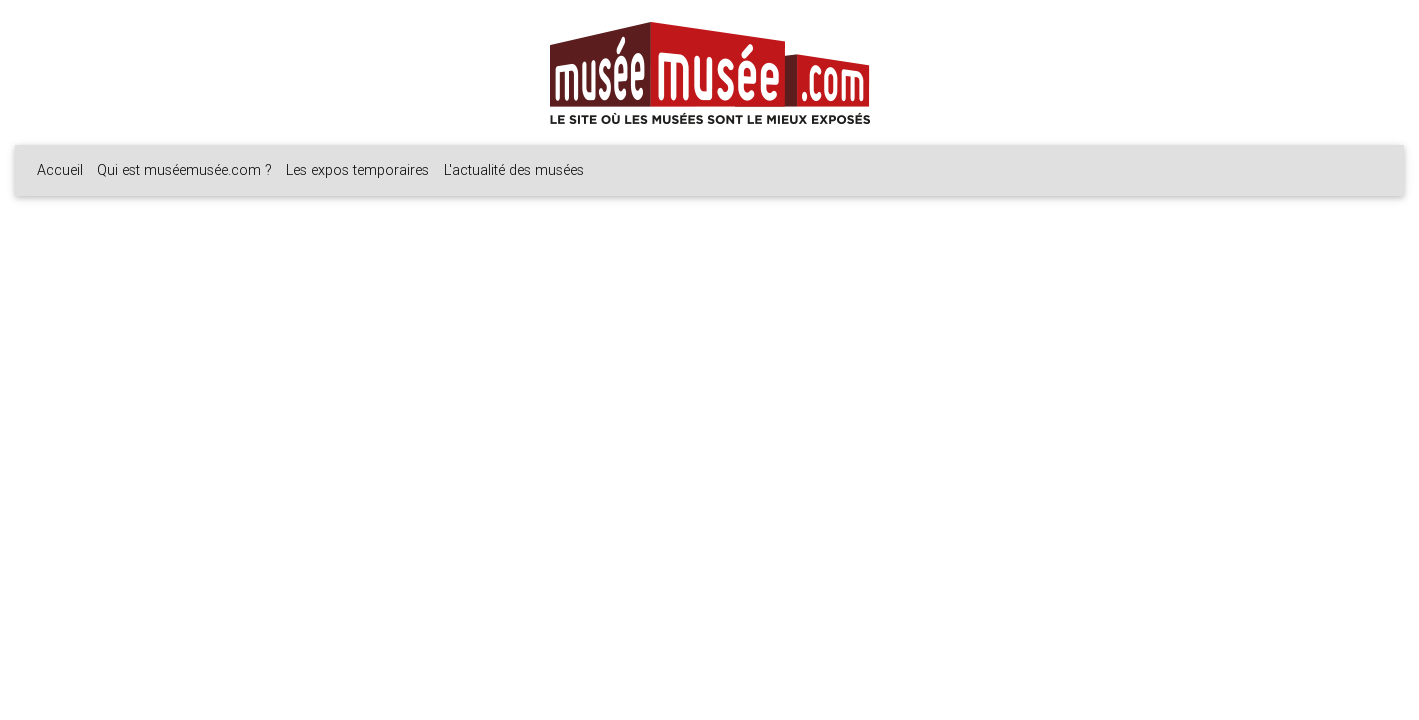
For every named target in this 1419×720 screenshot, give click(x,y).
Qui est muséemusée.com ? (184, 170)
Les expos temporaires (357, 170)
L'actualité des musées (514, 170)
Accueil (60, 170)
